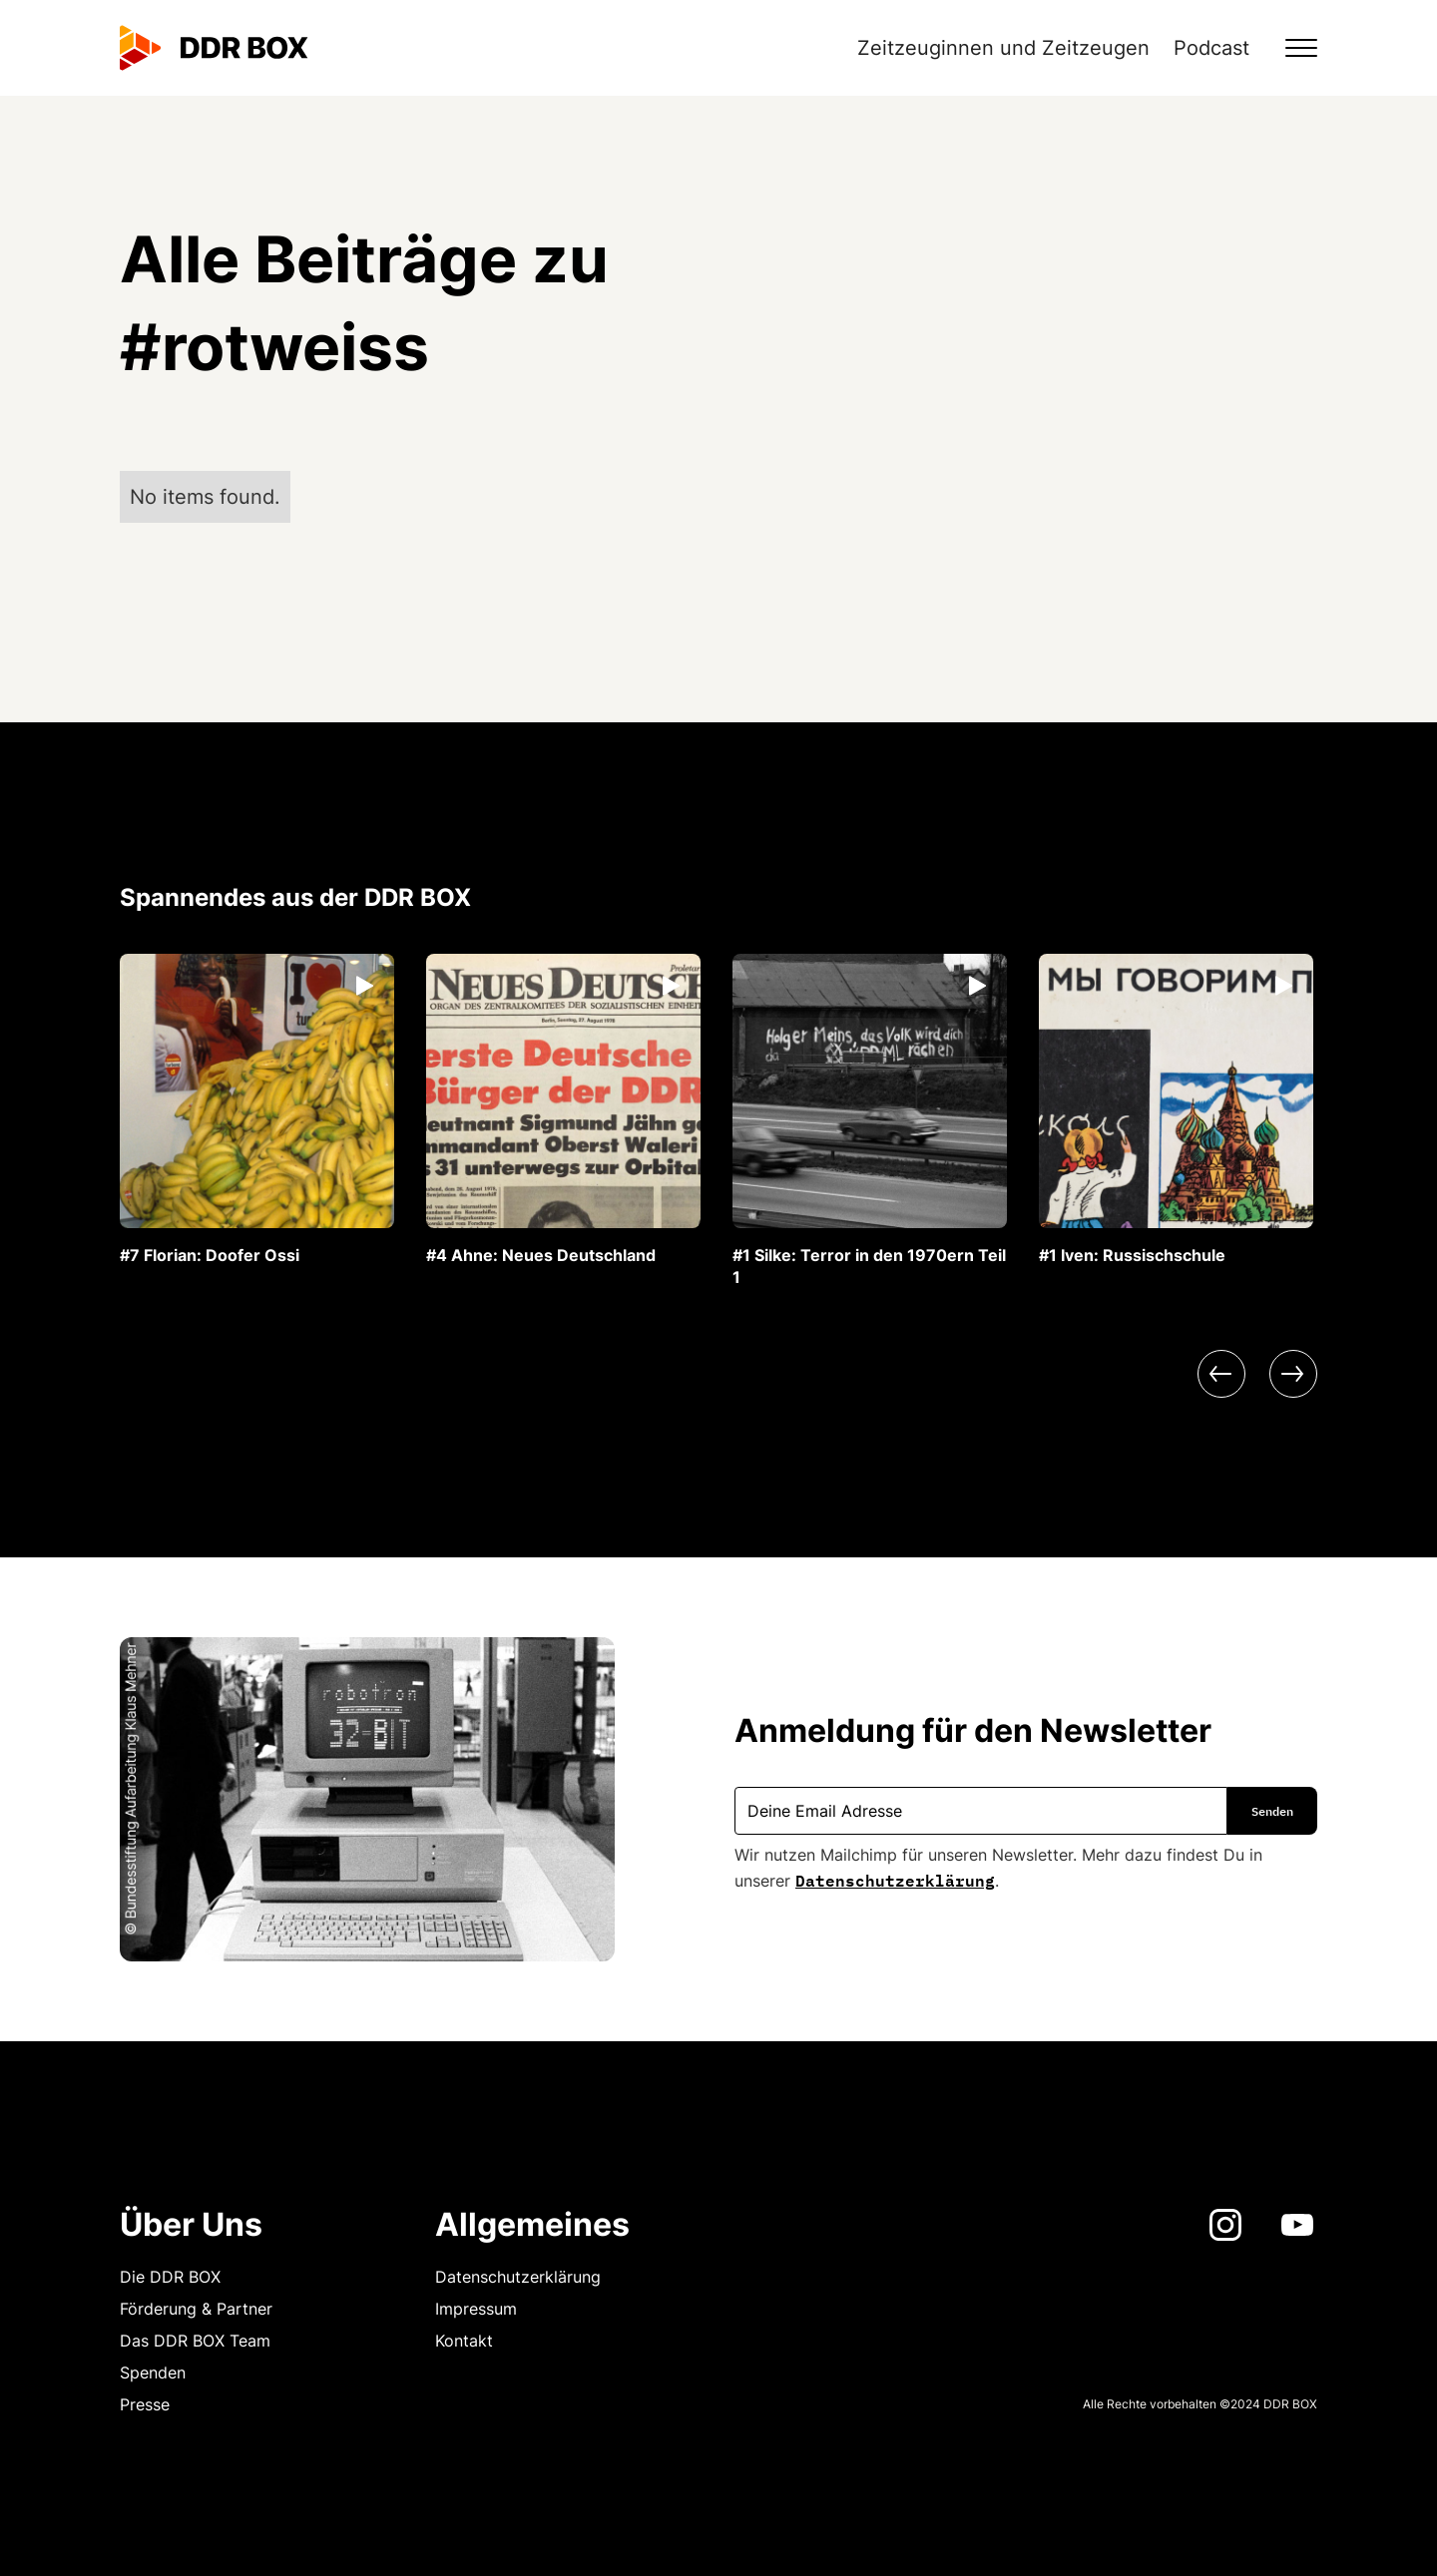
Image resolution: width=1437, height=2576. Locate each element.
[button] (1289, 48)
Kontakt (464, 2341)
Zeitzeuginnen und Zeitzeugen (1003, 48)
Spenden (153, 2372)
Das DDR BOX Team (195, 2341)
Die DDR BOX (170, 2277)
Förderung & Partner (196, 2309)
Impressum (476, 2309)
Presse (145, 2404)
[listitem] (257, 1110)
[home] (214, 48)
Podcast (1211, 48)
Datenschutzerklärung (895, 1879)
